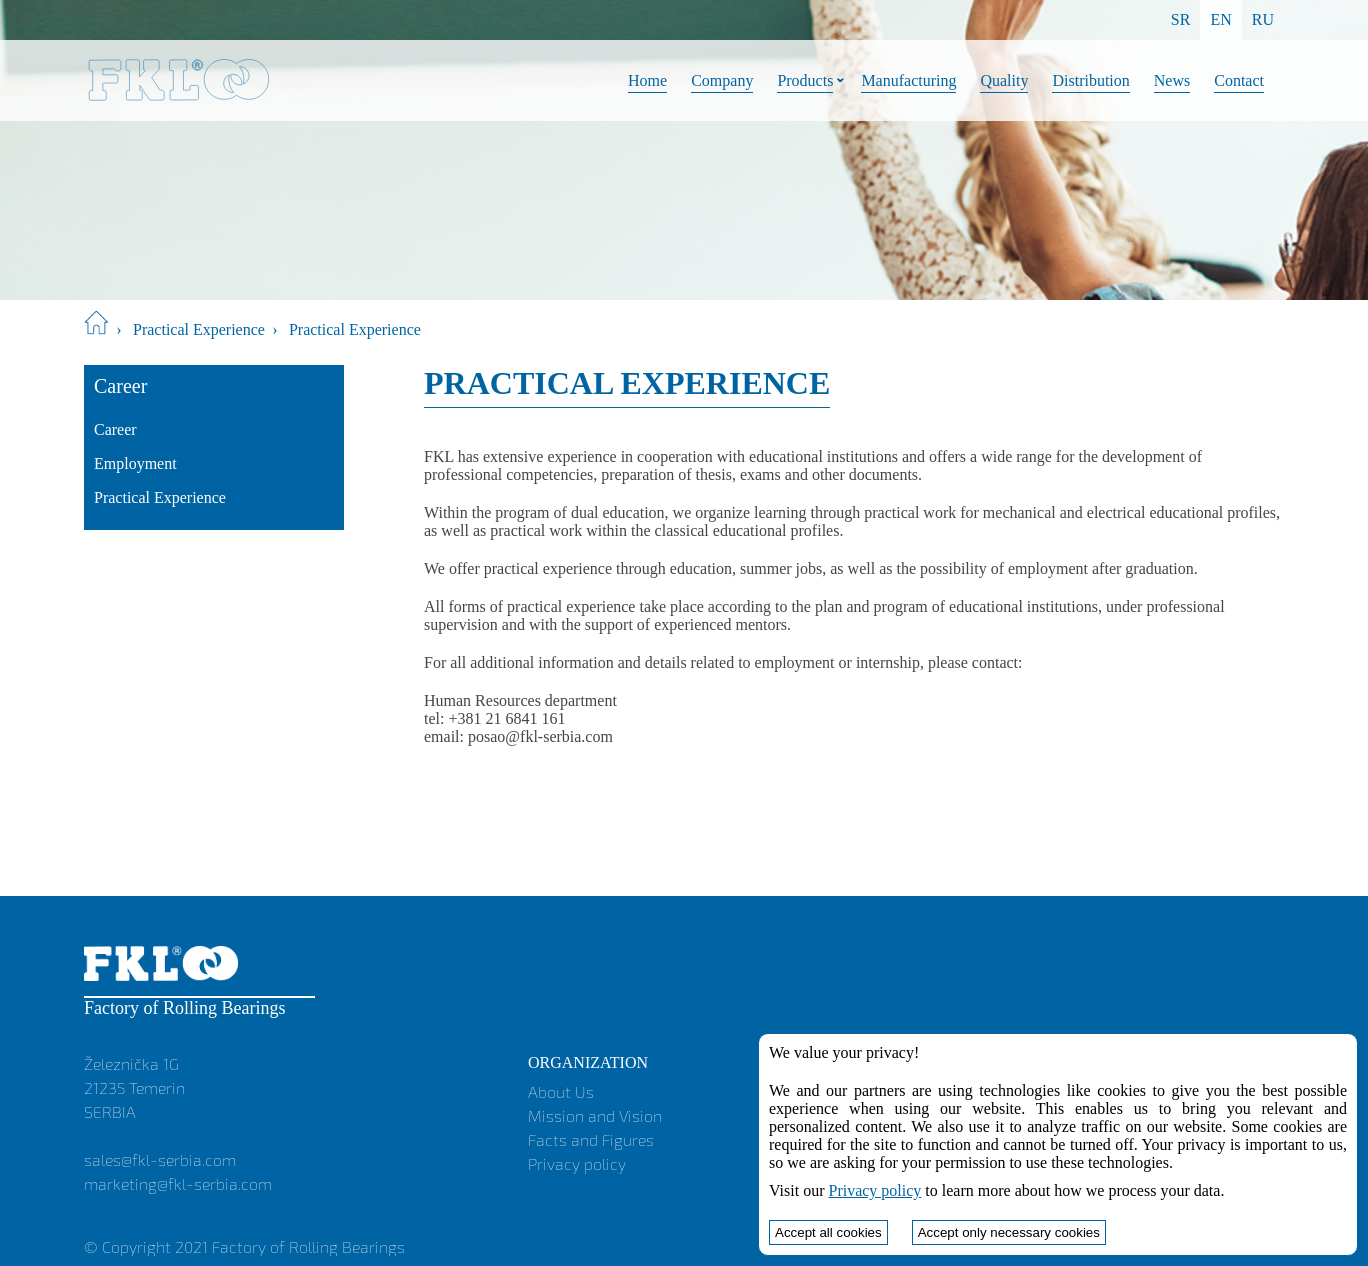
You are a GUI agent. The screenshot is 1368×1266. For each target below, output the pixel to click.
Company (722, 80)
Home (647, 80)
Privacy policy (577, 1163)
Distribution (1090, 80)
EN (1220, 19)
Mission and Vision (595, 1115)
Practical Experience (199, 329)
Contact (1239, 80)
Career (115, 429)
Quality (1004, 80)
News (1172, 80)
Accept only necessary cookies (1009, 1232)
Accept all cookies (828, 1232)
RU (1263, 19)
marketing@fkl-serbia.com (178, 1183)
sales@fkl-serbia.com (160, 1159)
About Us (561, 1091)
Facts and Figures (591, 1139)
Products (805, 80)
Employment (135, 463)
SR (1181, 19)
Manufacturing (908, 80)
